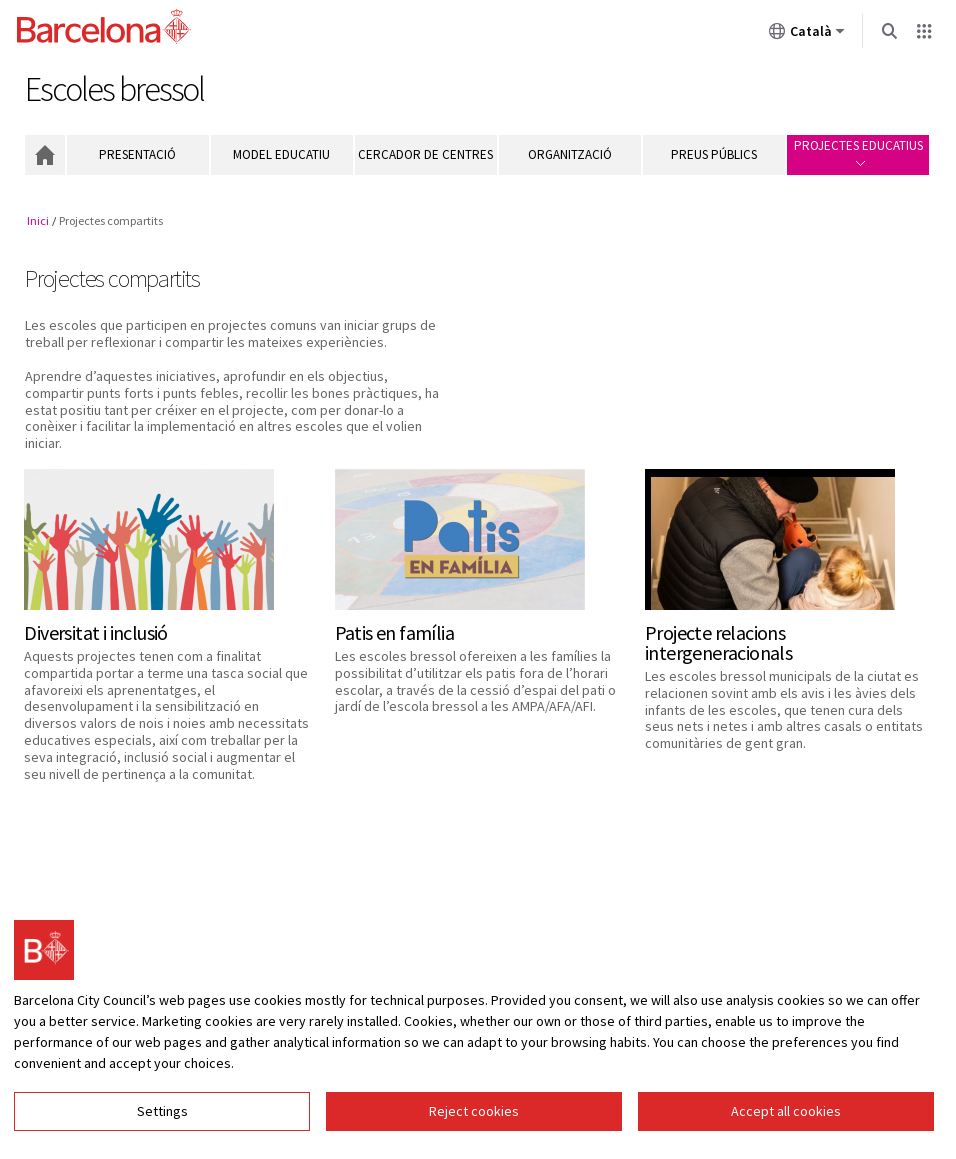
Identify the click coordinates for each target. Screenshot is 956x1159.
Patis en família (394, 632)
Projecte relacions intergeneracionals (718, 642)
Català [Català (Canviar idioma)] (807, 35)
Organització (570, 154)
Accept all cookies (786, 1111)
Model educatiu (281, 154)
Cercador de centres (425, 154)
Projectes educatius (858, 151)
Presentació (137, 154)
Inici (45, 155)
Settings (162, 1111)
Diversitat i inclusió (95, 632)
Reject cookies (474, 1111)
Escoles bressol (114, 89)
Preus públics (714, 154)
